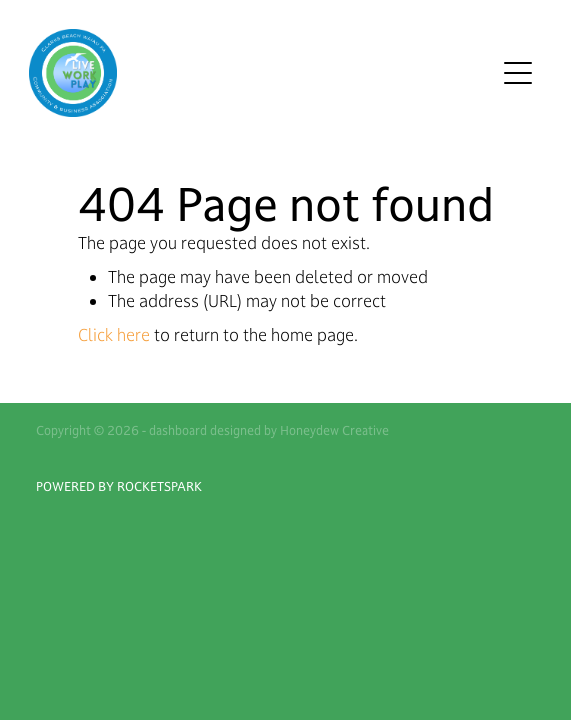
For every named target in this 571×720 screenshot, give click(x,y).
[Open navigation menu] (518, 73)
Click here (114, 334)
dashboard (178, 430)
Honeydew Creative (334, 430)
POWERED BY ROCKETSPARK (119, 486)
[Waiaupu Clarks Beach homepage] (262, 73)
